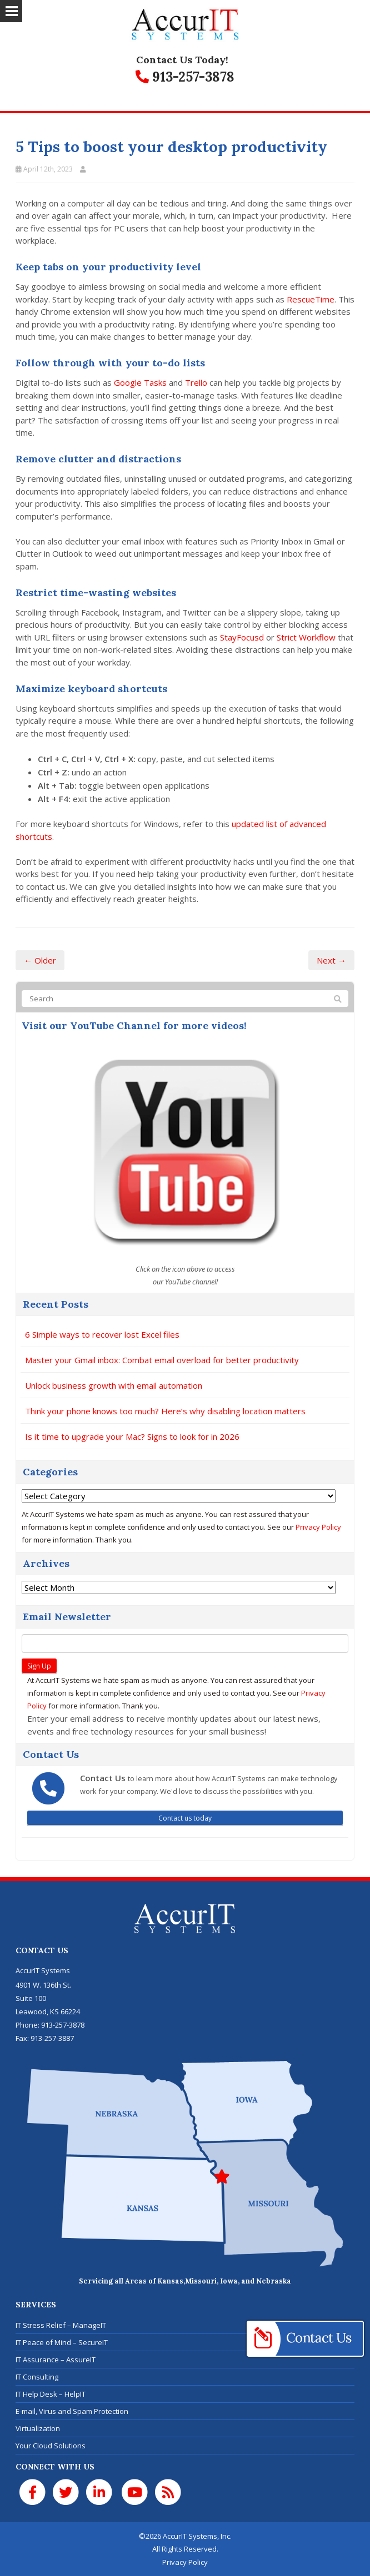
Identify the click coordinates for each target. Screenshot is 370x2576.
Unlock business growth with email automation (113, 1385)
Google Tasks (139, 382)
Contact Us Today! (182, 59)
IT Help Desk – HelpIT (51, 2394)
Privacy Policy (318, 1527)
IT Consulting (37, 2377)
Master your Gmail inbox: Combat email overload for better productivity (162, 1359)
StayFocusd (242, 637)
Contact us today (185, 1818)
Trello (195, 382)
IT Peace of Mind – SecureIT (62, 2342)
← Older (40, 960)
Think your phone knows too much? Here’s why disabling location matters (165, 1410)
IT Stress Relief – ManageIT (61, 2325)
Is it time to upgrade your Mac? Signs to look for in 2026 (132, 1436)
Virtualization (38, 2428)
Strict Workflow (306, 637)
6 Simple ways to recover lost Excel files (102, 1334)
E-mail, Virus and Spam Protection (72, 2411)
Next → (331, 960)
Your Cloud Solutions (51, 2446)
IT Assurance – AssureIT (56, 2360)
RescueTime (310, 299)
